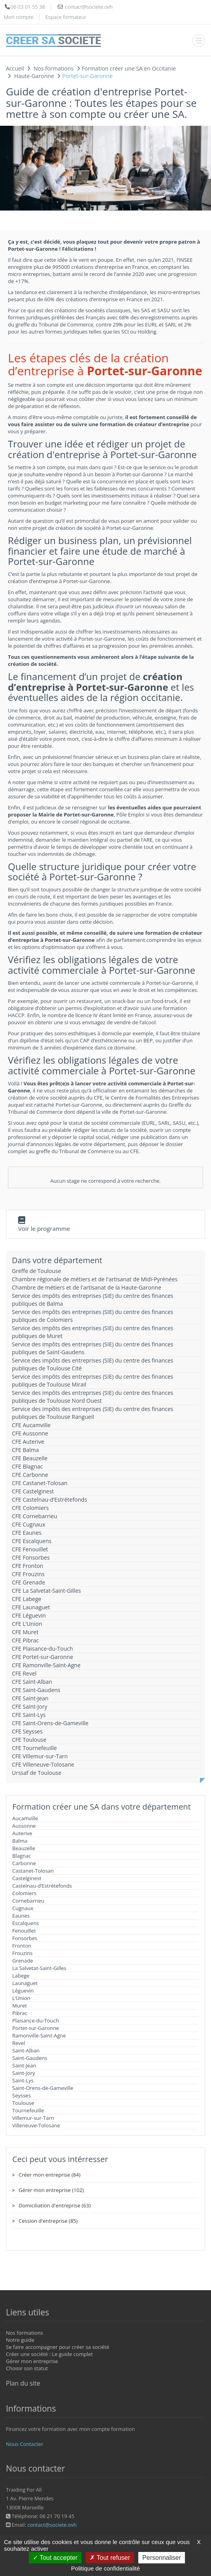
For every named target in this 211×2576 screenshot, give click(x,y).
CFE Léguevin (29, 1615)
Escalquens (25, 1923)
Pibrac (19, 2013)
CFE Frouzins (28, 1574)
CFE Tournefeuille (34, 1748)
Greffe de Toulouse (36, 1271)
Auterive (22, 1833)
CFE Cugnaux (28, 1524)
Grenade (22, 1960)
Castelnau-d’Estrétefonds (42, 1885)
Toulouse (23, 2102)
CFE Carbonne (30, 1474)
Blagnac (21, 1855)
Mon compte (18, 17)
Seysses (21, 2095)
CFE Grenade (28, 1582)
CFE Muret (25, 1632)
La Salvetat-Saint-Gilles (39, 1968)
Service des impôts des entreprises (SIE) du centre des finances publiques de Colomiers (92, 1315)
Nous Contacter (24, 2443)
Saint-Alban (26, 2050)
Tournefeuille (28, 2110)
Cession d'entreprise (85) (48, 2220)
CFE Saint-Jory (29, 1706)
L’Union (21, 1998)
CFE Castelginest (33, 1491)
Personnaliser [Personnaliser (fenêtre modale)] (161, 2557)
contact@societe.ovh (52, 2524)
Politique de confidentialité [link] (105, 2568)
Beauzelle (23, 1848)
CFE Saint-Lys (29, 1715)
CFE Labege (26, 1599)
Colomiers (24, 1893)
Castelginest (26, 1878)
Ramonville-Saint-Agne (39, 2035)
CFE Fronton (27, 1565)
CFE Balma (25, 1450)
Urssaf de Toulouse (36, 1772)
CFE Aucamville (31, 1425)
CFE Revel (24, 1673)
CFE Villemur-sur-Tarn (40, 1756)
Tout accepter (55, 2557)
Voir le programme (44, 1228)
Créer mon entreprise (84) (49, 2174)
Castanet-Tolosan (33, 1870)
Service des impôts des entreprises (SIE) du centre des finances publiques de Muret (92, 1332)
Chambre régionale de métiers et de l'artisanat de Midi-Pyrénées (94, 1279)
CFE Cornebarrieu (34, 1516)
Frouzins (22, 1953)
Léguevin (23, 1990)
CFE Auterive (28, 1441)
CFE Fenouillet (30, 1549)
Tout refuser (110, 2557)
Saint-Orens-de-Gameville (42, 2087)
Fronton (21, 1945)
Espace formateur (66, 17)
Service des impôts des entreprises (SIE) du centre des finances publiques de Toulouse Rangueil (92, 1412)
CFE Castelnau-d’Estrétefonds (49, 1499)
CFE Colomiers (30, 1508)
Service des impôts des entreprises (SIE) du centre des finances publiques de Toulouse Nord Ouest (92, 1396)
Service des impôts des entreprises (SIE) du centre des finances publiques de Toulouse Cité (92, 1364)
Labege (21, 1975)
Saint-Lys (23, 2080)
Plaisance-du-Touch (35, 2020)
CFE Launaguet (31, 1607)
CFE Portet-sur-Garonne (42, 1657)
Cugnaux (22, 1908)
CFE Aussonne (30, 1433)
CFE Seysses (27, 1731)
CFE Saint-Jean (30, 1698)
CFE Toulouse (29, 1739)
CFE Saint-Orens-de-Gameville (50, 1723)
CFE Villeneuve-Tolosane (43, 1764)
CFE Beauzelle (29, 1458)
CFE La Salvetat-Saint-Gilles (46, 1590)
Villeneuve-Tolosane (36, 2125)
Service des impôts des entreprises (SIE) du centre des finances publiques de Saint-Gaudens (92, 1348)
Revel (18, 2043)
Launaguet (25, 1983)
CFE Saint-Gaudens (36, 1690)
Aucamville (25, 1818)
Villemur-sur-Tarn (33, 2117)
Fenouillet (24, 1930)
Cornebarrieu (28, 1900)
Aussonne (24, 1825)
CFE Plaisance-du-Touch (42, 1648)
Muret (19, 2005)
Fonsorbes (24, 1938)
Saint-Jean (24, 2065)
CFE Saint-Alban (32, 1681)
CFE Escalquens (31, 1541)
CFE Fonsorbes (31, 1557)
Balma (19, 1840)
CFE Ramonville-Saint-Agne (46, 1665)
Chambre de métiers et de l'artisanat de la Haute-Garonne (86, 1287)
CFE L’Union (27, 1623)
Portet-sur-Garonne (35, 2028)
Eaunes (21, 1915)
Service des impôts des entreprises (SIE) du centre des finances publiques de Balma (92, 1299)
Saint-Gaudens (29, 2058)
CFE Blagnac (27, 1466)
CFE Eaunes (26, 1532)
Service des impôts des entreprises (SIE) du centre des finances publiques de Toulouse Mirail (92, 1380)
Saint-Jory (23, 2072)
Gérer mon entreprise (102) (51, 2190)
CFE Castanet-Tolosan (40, 1483)
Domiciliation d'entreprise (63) (54, 2205)
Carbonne (24, 1863)
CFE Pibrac (25, 1640)
